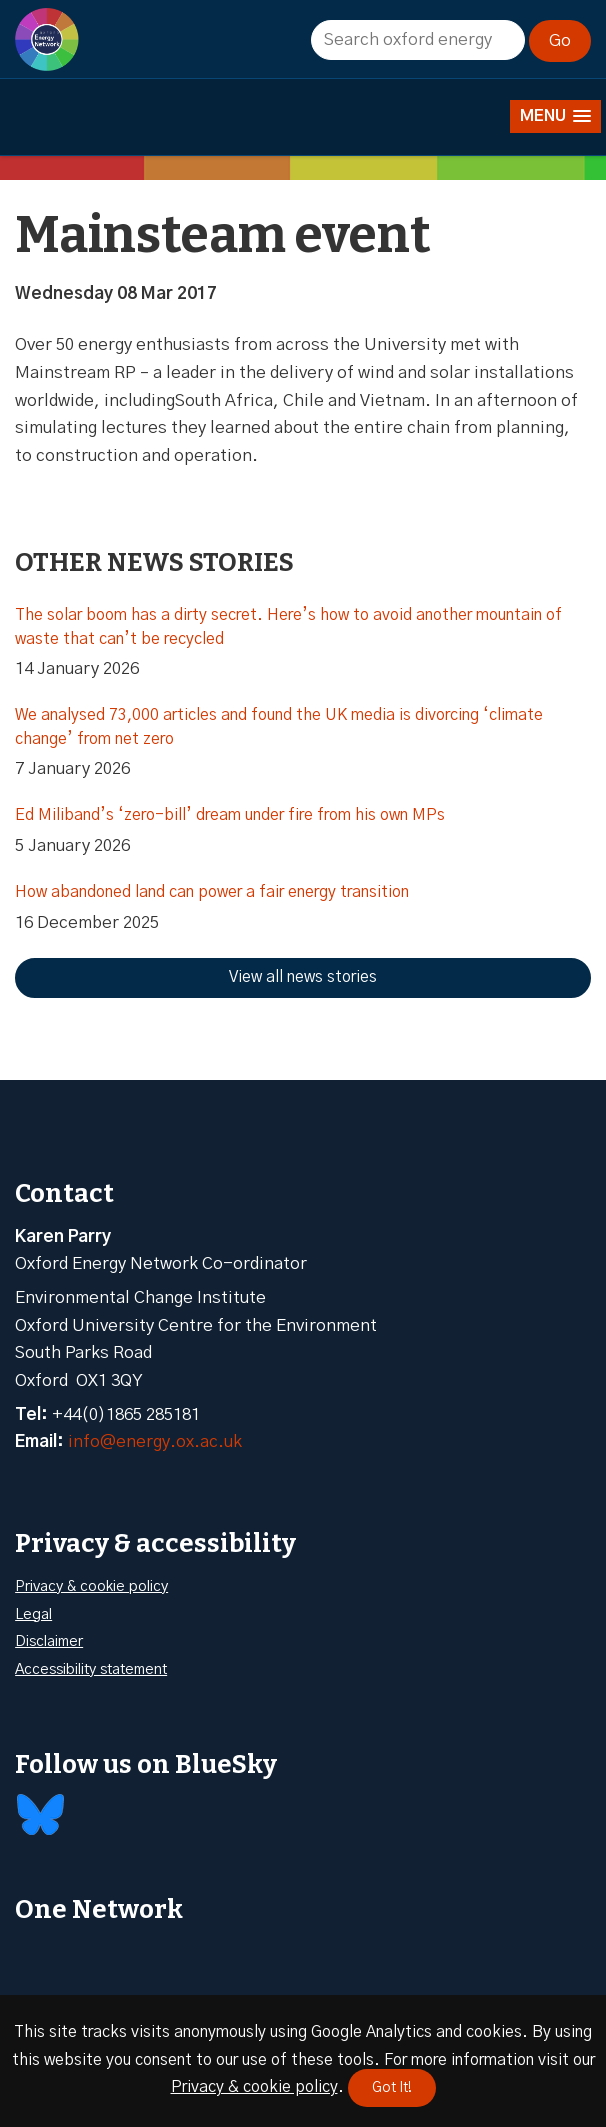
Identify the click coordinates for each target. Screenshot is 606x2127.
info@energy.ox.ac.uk (155, 1441)
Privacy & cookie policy (91, 1586)
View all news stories (303, 977)
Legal (33, 1614)
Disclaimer (49, 1641)
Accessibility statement (91, 1669)
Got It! (392, 2088)
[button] (555, 116)
